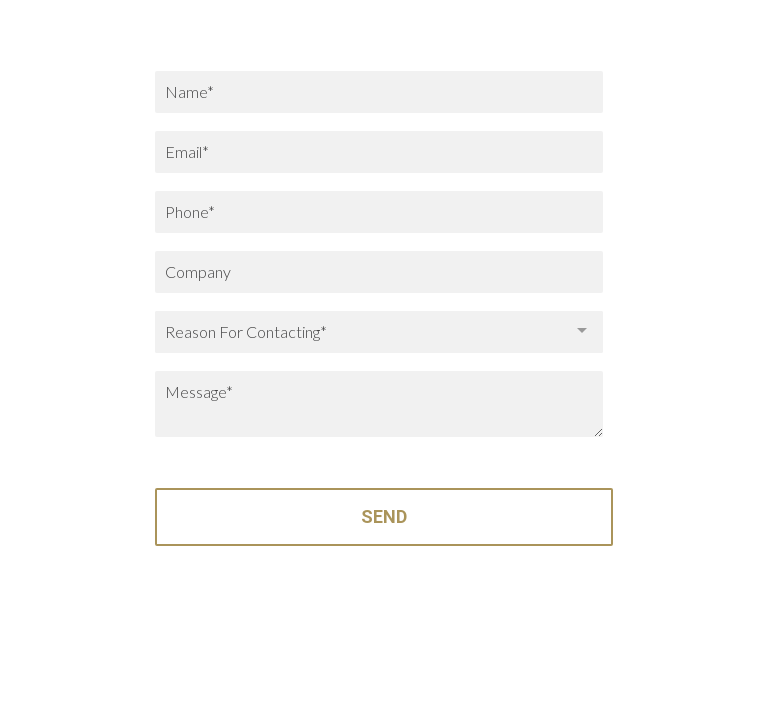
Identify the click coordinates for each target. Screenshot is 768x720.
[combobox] (379, 332)
